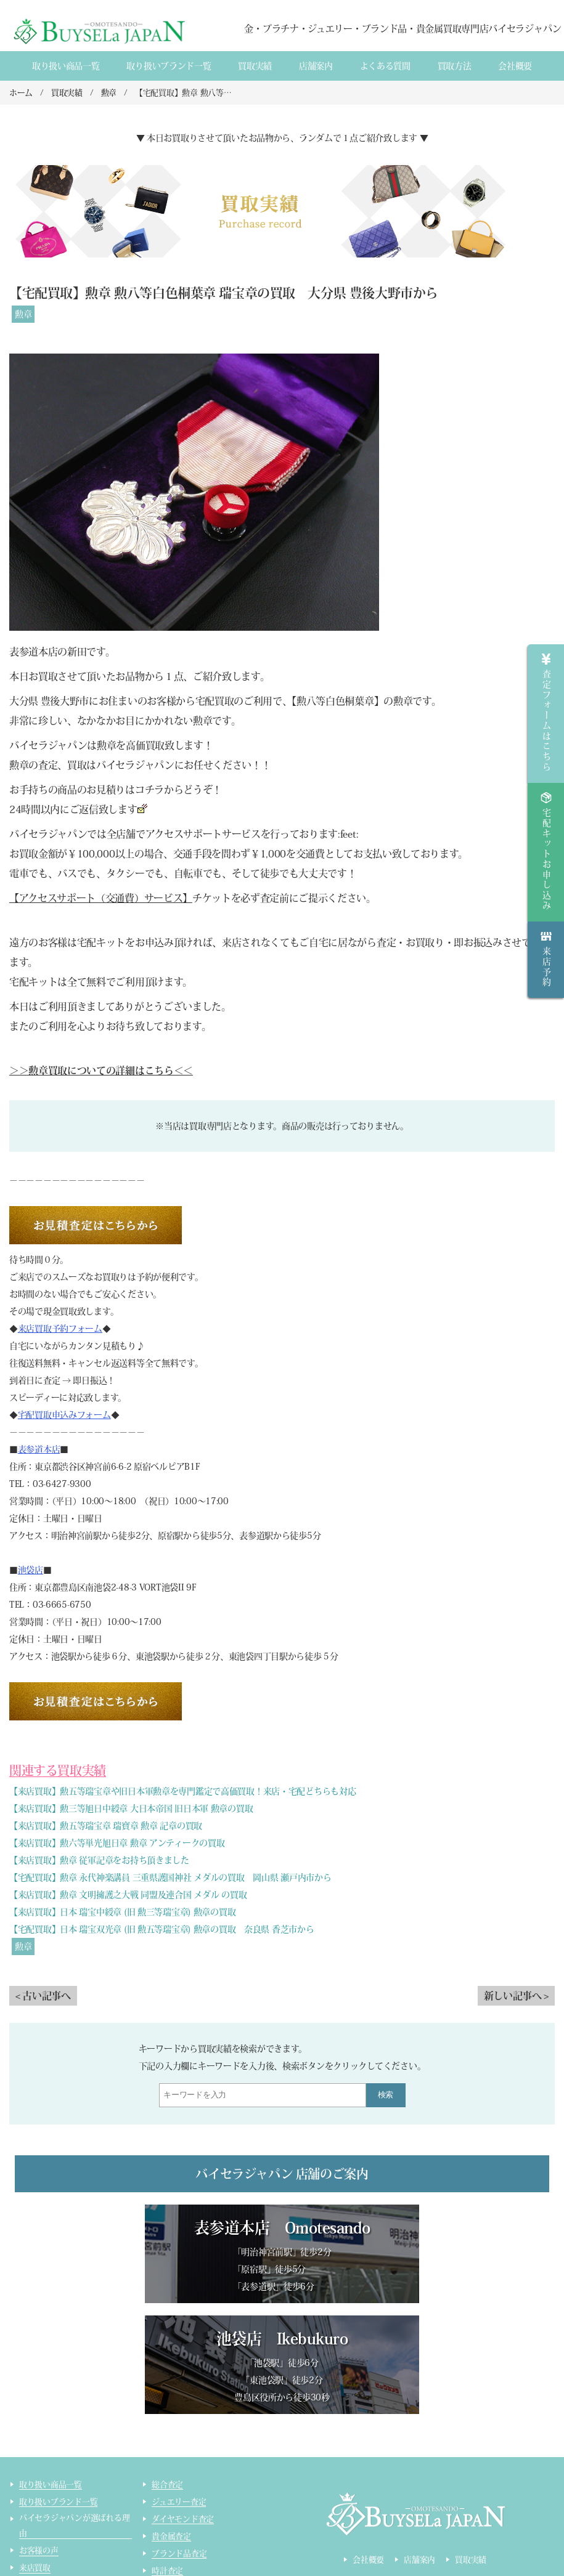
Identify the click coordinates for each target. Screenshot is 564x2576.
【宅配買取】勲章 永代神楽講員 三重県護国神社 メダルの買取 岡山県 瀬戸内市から (170, 1877)
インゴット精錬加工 (54, 2509)
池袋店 (30, 1570)
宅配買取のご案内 (50, 2475)
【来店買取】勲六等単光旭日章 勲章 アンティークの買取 (116, 1843)
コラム (31, 2526)
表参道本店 (39, 1449)
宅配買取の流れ (46, 2492)
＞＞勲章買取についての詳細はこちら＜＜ (101, 1070)
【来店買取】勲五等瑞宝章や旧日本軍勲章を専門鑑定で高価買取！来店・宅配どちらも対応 (182, 1791)
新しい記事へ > (516, 1996)
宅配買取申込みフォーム (64, 1415)
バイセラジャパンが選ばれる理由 (74, 2415)
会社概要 (515, 66)
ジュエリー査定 (179, 2391)
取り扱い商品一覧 (66, 66)
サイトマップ (175, 2512)
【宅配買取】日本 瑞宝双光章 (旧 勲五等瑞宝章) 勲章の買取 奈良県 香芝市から (161, 1929)
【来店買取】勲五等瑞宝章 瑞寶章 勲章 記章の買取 (105, 1825)
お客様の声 (39, 2440)
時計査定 (167, 2460)
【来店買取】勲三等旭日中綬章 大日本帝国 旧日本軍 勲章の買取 (131, 1808)
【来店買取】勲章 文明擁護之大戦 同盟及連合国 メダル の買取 (128, 1894)
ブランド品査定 (179, 2443)
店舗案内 (316, 66)
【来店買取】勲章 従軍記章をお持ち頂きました (99, 1860)
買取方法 (455, 66)
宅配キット (101, 942)
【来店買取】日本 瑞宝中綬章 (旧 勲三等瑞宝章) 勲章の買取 (122, 1912)
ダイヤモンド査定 (183, 2408)
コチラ (149, 790)
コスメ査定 (171, 2477)
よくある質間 (385, 66)
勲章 (23, 314)
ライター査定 (175, 2494)
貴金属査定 (171, 2425)
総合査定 (167, 2374)
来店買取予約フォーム (60, 1328)
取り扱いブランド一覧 (168, 66)
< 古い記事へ (43, 1996)
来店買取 (35, 2457)
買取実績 (255, 66)
